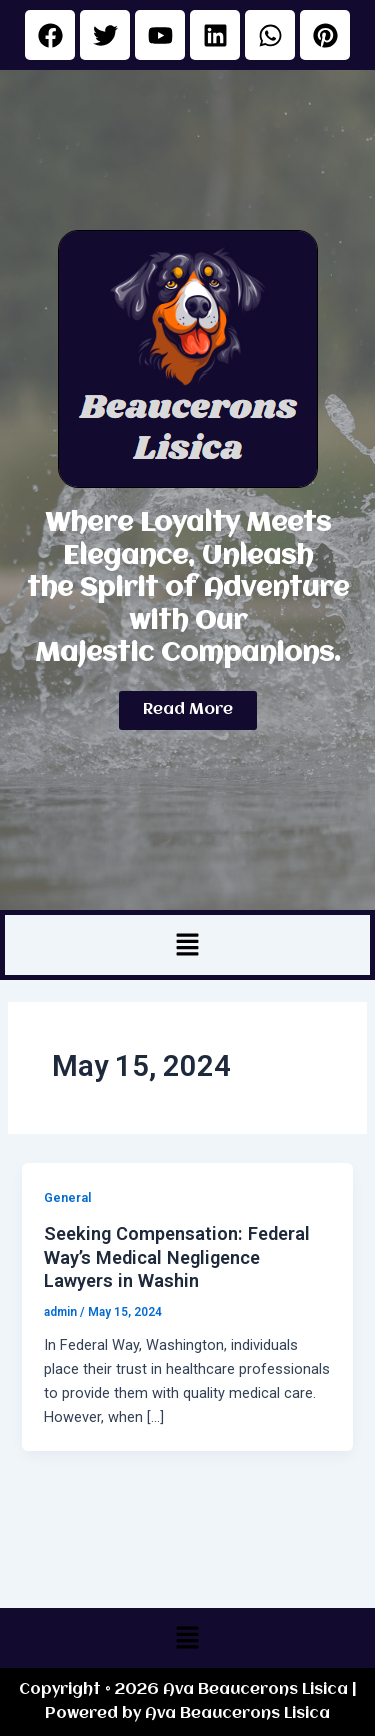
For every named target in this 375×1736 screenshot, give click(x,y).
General (67, 1197)
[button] (187, 945)
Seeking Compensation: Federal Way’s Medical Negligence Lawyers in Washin (177, 1257)
